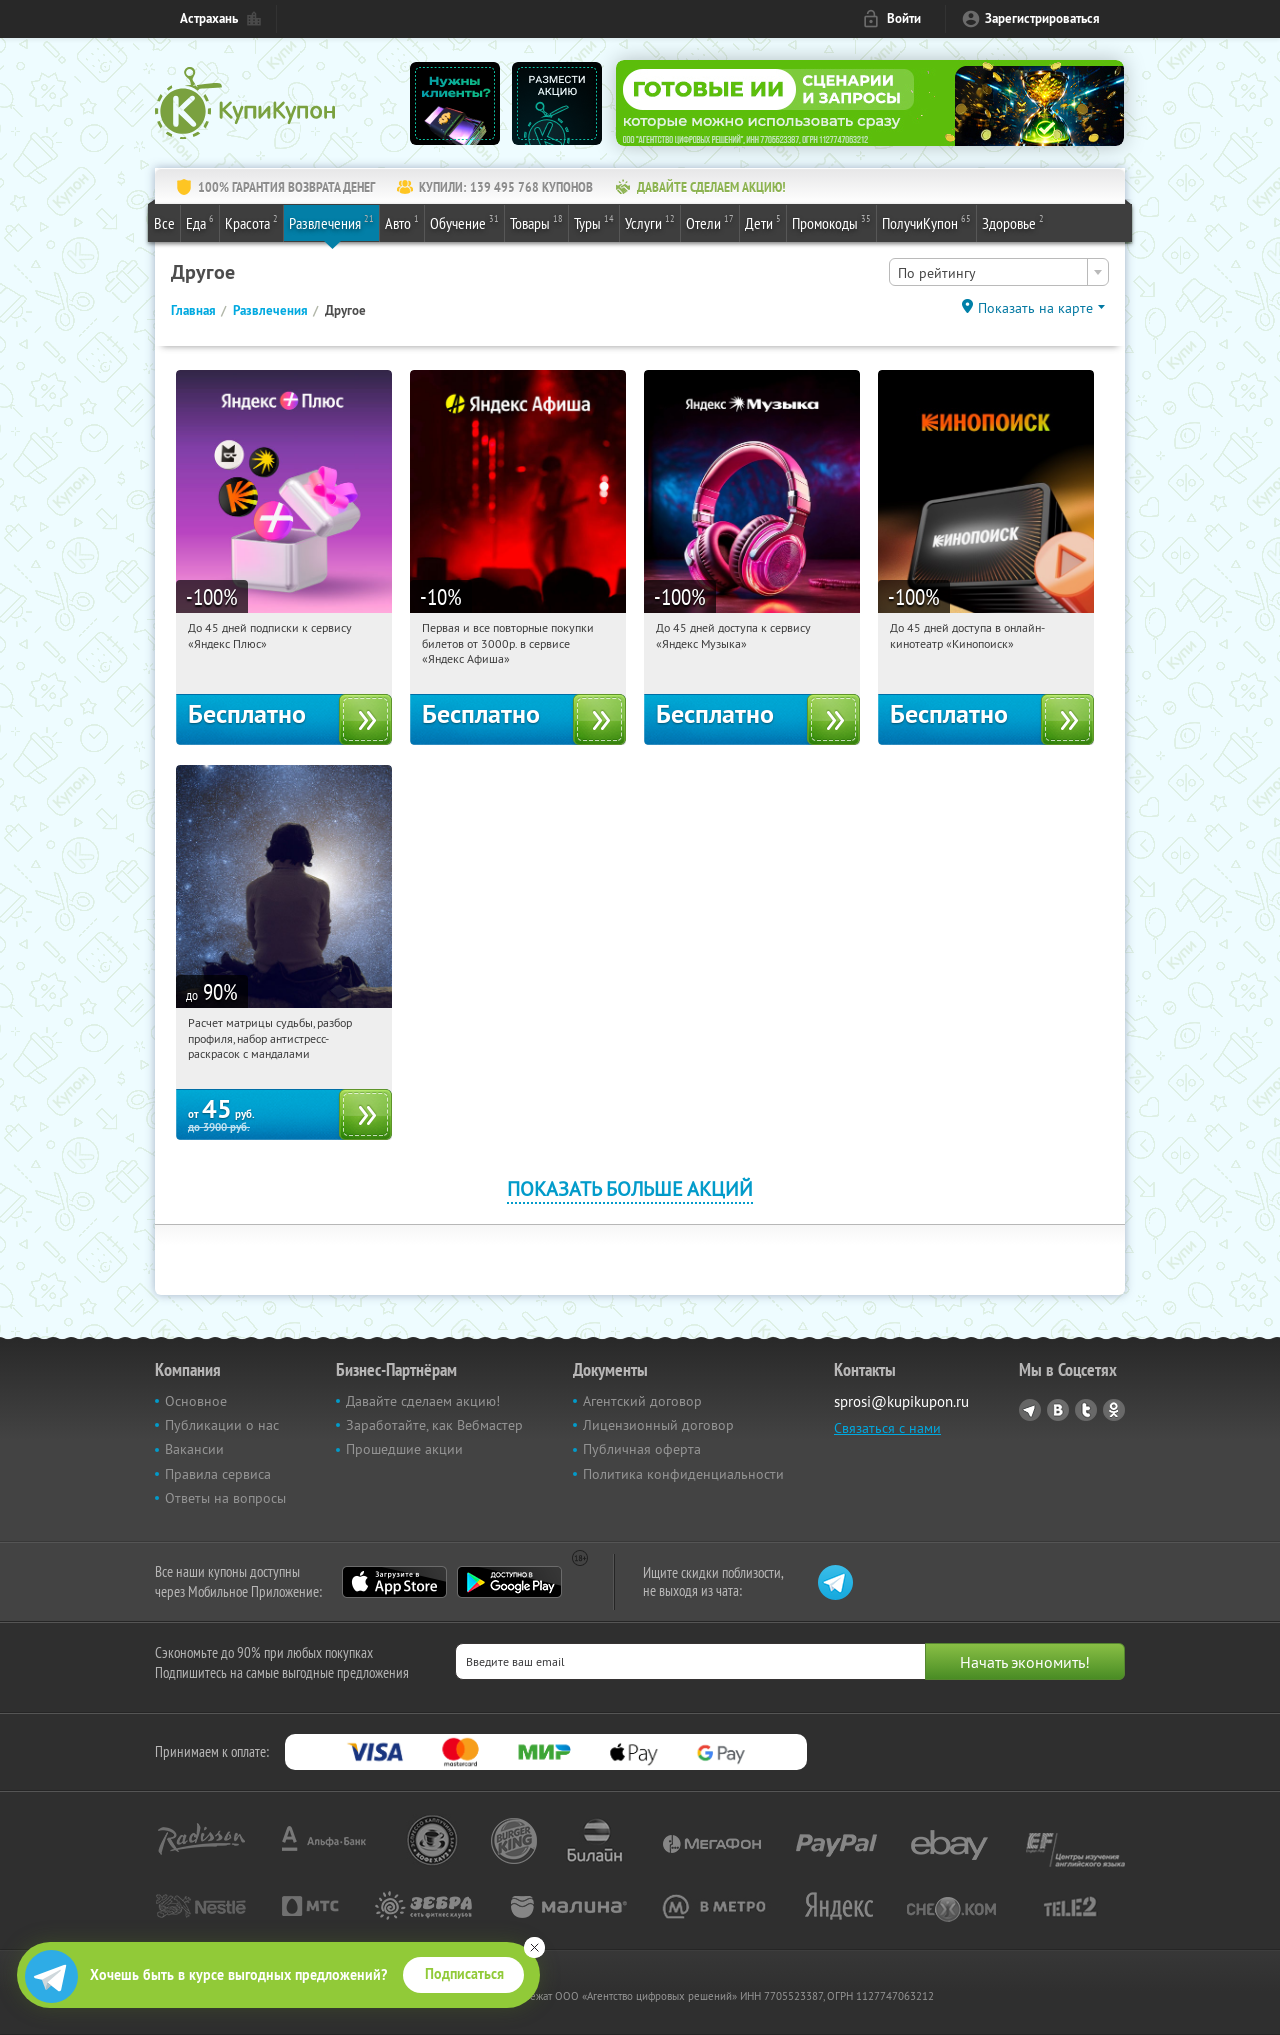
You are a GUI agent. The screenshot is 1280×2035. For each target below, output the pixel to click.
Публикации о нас (222, 1425)
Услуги (650, 222)
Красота (251, 222)
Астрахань (209, 18)
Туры (594, 222)
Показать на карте (1035, 308)
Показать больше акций (630, 1188)
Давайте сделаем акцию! (423, 1401)
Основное (196, 1401)
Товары (536, 222)
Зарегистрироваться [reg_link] (1042, 18)
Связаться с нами (887, 1428)
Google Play (509, 1582)
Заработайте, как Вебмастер (434, 1425)
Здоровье (1013, 222)
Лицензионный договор (658, 1425)
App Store (394, 1582)
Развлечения (331, 222)
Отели (710, 222)
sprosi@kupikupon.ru (901, 1401)
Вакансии (194, 1449)
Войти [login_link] (904, 18)
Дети (763, 222)
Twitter (1086, 1410)
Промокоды (831, 222)
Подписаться (464, 1974)
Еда (200, 222)
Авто (402, 222)
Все (164, 223)
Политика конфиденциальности (683, 1474)
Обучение (464, 222)
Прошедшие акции (404, 1449)
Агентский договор (642, 1401)
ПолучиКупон (926, 222)
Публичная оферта (642, 1449)
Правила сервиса (218, 1474)
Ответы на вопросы (225, 1498)
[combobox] (999, 272)
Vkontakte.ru (1058, 1410)
